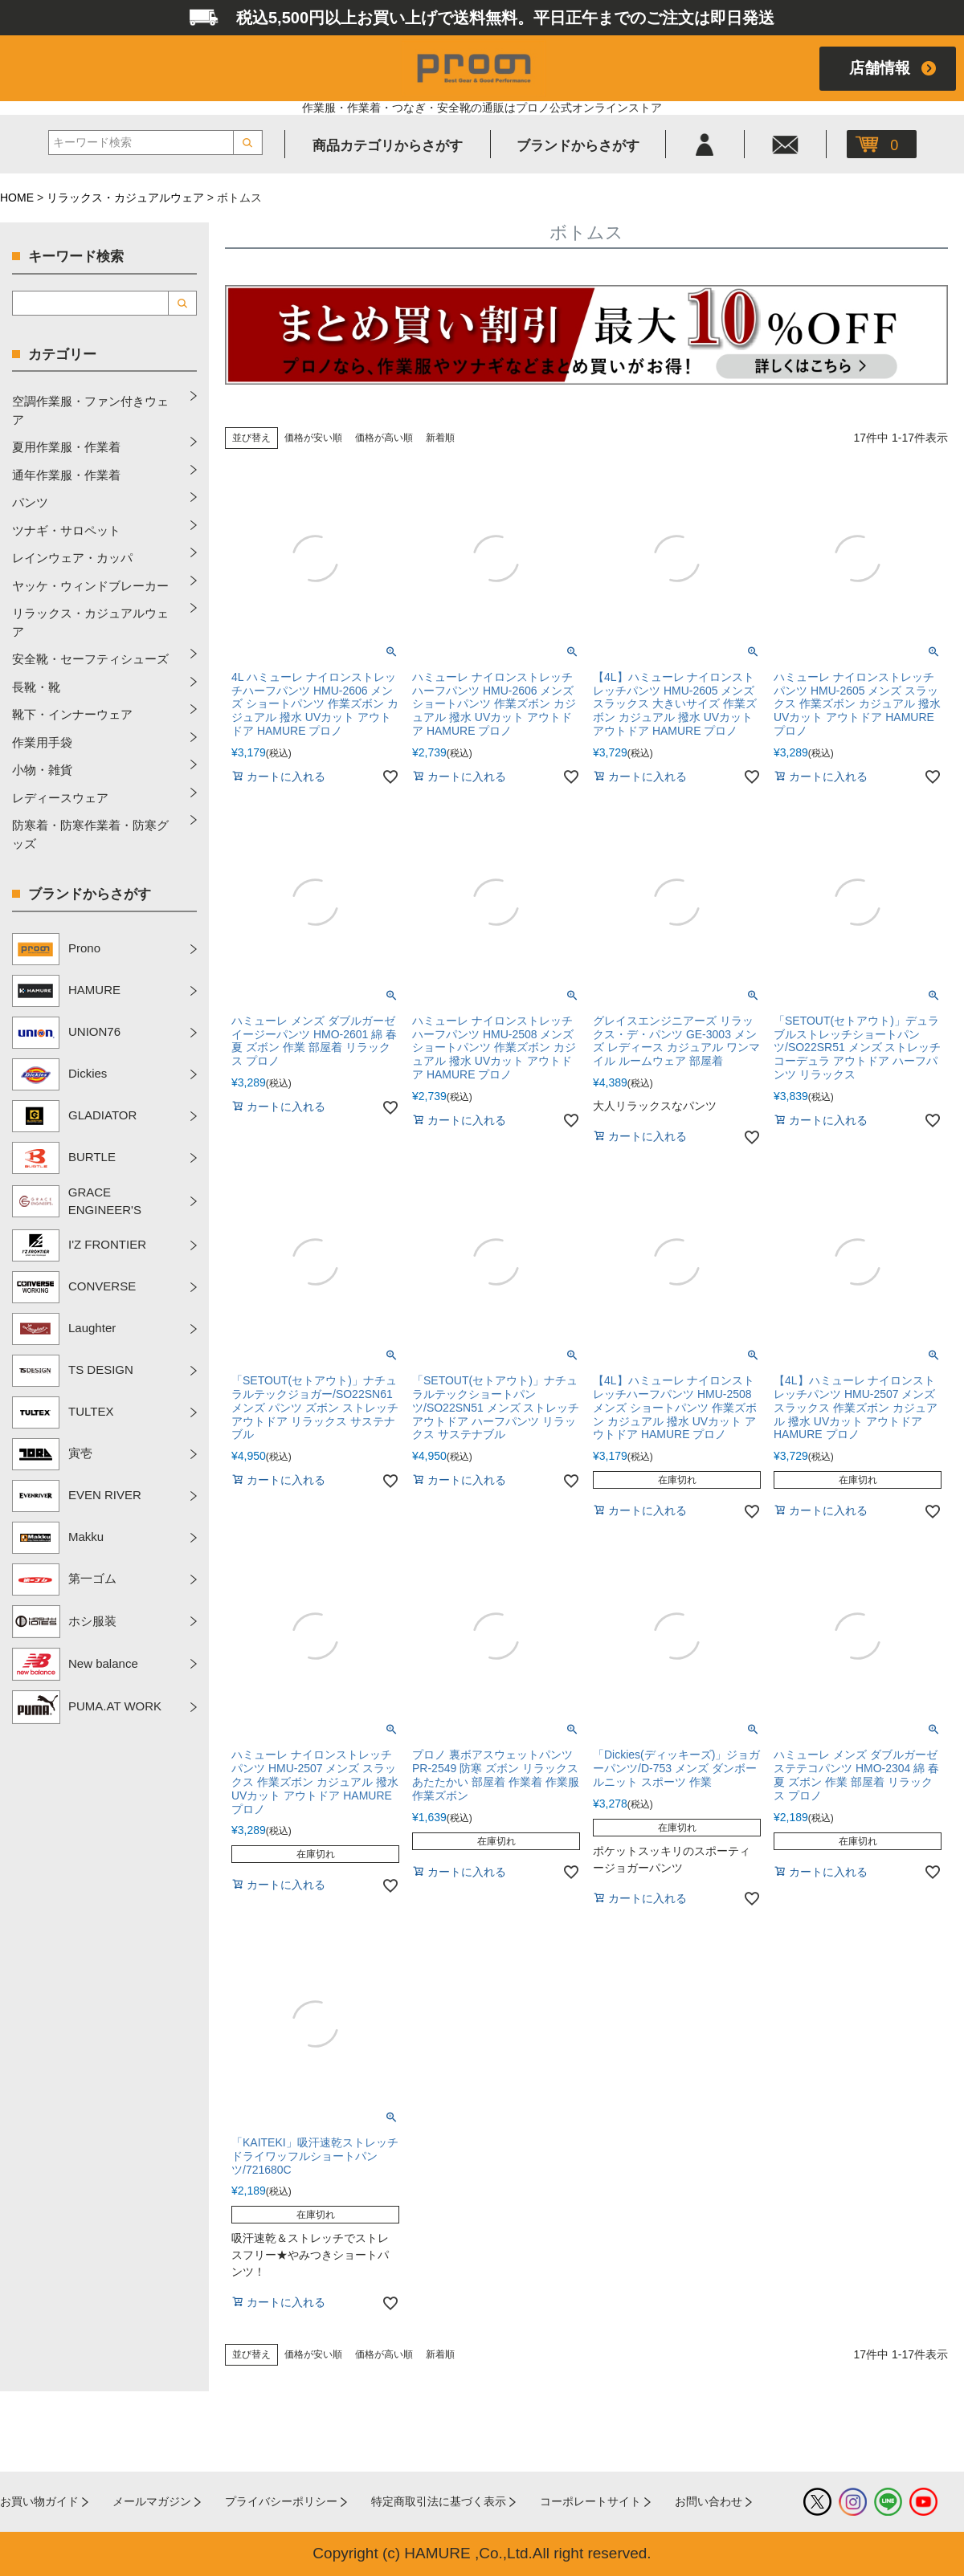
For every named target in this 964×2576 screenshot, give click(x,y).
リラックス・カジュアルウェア (125, 197)
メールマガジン (151, 2501)
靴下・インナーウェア (72, 714)
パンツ (30, 502)
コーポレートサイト (590, 2501)
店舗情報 (879, 67)
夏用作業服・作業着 (66, 447)
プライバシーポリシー (281, 2501)
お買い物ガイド (39, 2501)
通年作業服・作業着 (66, 475)
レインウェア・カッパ (72, 558)
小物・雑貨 (42, 769)
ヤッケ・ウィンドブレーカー (90, 586)
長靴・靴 (36, 687)
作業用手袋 (42, 742)
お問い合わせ (708, 2501)
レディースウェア (60, 798)
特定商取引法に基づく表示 (438, 2501)
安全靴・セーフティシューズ (90, 659)
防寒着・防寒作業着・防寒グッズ (90, 834)
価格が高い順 (384, 437)
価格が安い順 (313, 437)
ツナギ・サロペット (66, 530)
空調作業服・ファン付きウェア (90, 410)
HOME (17, 197)
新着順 (440, 437)
